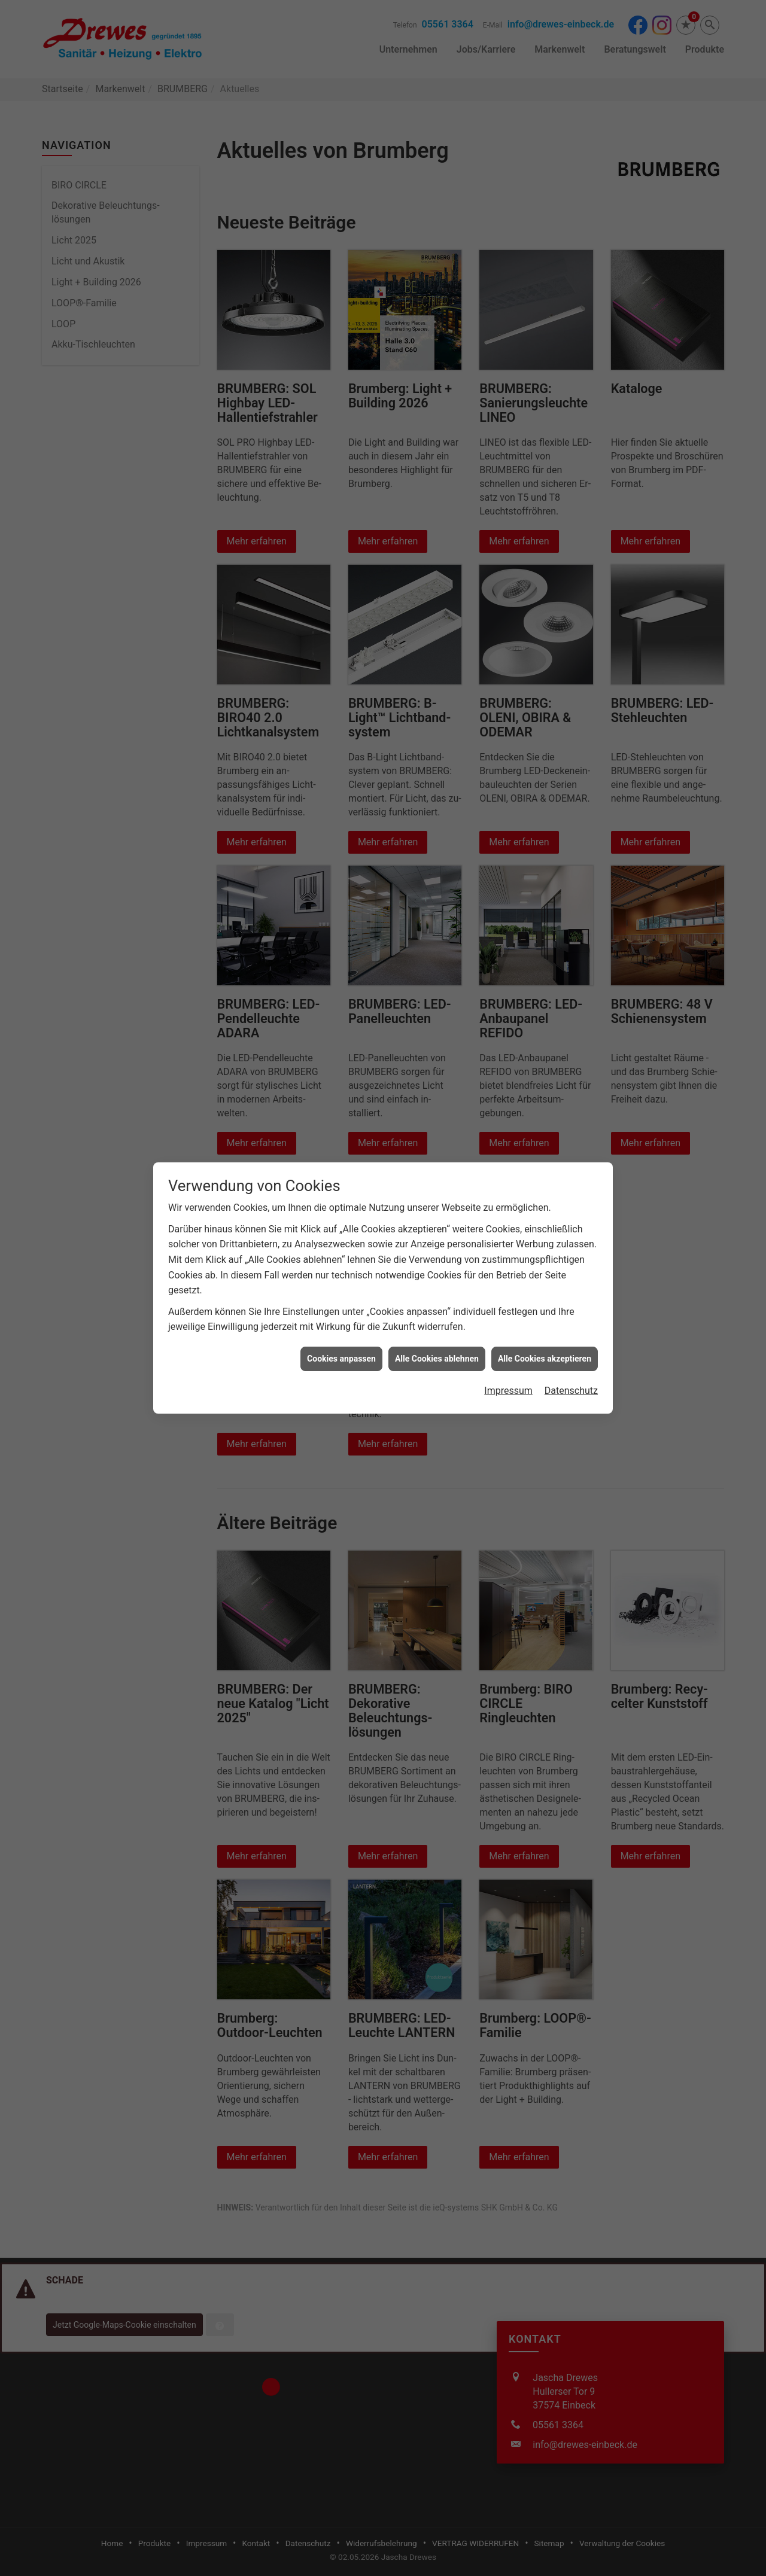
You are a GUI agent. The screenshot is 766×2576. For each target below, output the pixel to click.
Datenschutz (571, 1390)
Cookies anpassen (341, 1358)
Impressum (508, 1390)
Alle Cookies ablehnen (437, 1358)
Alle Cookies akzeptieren (544, 1358)
